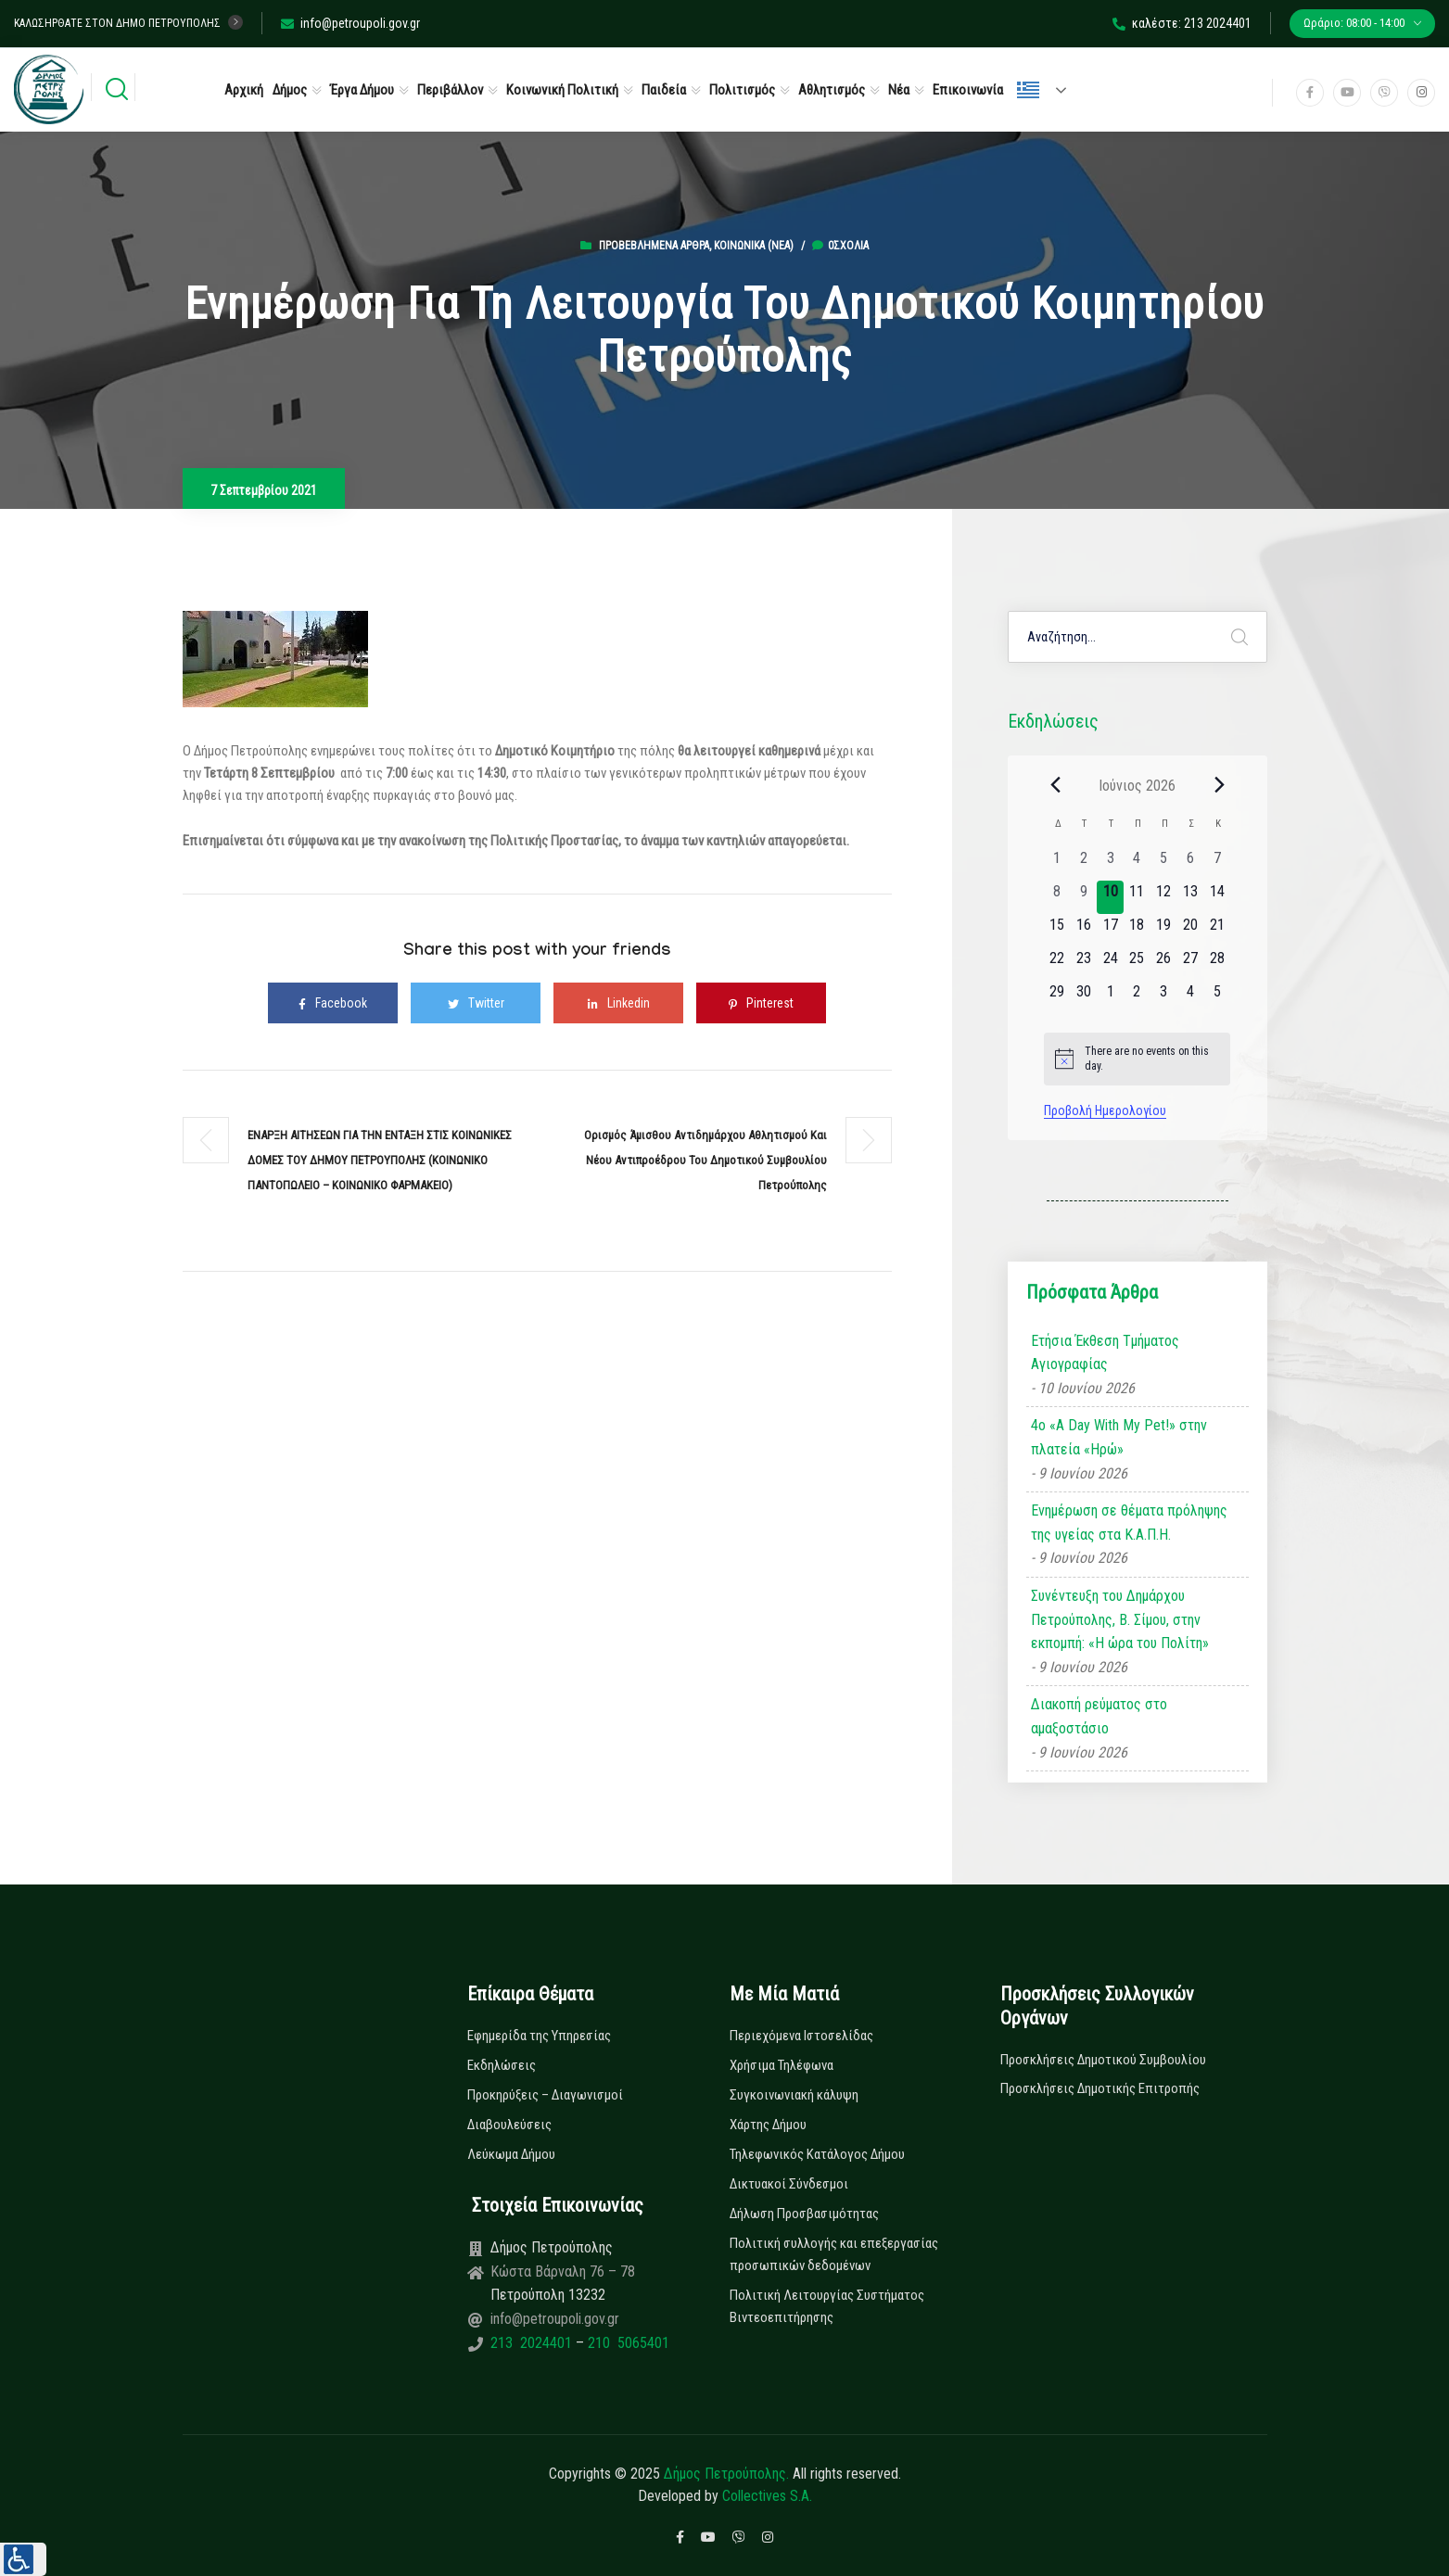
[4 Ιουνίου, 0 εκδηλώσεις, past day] (1137, 864)
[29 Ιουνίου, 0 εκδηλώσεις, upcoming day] (1057, 997)
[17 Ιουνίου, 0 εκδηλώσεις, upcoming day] (1110, 930)
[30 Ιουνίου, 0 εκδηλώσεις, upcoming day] (1084, 997)
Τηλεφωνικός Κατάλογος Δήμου (817, 2154)
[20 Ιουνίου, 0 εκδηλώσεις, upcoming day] (1190, 930)
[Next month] (1219, 785)
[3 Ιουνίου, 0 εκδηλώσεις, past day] (1110, 864)
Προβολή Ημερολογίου (1105, 1110)
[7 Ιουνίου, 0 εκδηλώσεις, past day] (1216, 864)
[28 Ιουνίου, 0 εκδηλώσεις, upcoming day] (1216, 964)
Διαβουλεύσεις (509, 2124)
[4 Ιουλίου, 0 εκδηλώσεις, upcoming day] (1190, 997)
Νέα (898, 90)
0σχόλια (840, 245)
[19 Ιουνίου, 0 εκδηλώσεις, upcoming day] (1163, 930)
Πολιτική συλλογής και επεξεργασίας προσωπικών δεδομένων (834, 2254)
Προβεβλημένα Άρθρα (654, 245)
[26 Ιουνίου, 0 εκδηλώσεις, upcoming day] (1163, 964)
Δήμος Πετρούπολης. (726, 2473)
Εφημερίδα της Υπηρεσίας (539, 2035)
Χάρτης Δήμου (768, 2124)
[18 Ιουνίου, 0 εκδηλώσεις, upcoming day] (1137, 930)
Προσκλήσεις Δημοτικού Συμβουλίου (1103, 2059)
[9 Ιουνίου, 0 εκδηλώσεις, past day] (1084, 897)
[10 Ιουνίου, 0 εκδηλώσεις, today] (1110, 897)
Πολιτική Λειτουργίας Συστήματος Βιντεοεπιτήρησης (827, 2306)
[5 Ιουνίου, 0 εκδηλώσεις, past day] (1163, 864)
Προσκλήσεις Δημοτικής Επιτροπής (1100, 2088)
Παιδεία (664, 90)
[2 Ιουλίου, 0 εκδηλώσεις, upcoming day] (1137, 997)
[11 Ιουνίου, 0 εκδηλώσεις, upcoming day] (1137, 897)
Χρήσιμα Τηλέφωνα (781, 2065)
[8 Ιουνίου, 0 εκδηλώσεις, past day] (1057, 897)
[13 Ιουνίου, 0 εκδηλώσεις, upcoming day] (1190, 897)
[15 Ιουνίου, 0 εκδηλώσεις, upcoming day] (1057, 930)
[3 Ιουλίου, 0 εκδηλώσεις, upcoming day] (1163, 997)
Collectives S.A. (767, 2496)
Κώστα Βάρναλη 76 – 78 (562, 2271)
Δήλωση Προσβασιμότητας (804, 2213)
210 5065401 (626, 2343)
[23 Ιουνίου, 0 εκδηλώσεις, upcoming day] (1084, 964)
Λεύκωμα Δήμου (511, 2154)
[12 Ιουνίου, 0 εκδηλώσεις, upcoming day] (1163, 897)
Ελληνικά (1028, 90)
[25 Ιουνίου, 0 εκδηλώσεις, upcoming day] (1137, 964)
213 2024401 (533, 2343)
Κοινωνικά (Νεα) (754, 245)
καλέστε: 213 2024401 (1182, 23)
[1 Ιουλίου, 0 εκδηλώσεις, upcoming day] (1110, 997)
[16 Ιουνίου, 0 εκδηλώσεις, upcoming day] (1084, 930)
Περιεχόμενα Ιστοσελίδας (801, 2035)
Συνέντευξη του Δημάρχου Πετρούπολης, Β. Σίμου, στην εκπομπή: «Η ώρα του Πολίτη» (1120, 1619)
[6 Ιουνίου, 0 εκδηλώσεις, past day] (1190, 864)
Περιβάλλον (450, 90)
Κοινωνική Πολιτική (562, 90)
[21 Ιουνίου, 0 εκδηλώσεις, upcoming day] (1216, 930)
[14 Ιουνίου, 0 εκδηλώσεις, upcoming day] (1216, 897)
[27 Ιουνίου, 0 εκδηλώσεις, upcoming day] (1190, 964)
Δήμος (290, 90)
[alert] (1137, 1059)
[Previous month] (1055, 785)
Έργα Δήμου (362, 90)
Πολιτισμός (742, 90)
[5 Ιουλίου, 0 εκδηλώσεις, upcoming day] (1216, 997)
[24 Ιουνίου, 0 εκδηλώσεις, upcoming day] (1110, 964)
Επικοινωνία (968, 90)
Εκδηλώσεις (501, 2065)
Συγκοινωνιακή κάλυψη (794, 2095)
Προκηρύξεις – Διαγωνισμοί (545, 2095)
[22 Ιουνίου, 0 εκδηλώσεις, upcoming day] (1057, 964)
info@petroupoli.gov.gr (350, 23)
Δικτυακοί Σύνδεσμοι (789, 2184)
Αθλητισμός (831, 90)
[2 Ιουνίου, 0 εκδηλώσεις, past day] (1084, 864)
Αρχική (243, 90)
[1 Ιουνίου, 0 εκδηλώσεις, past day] (1057, 864)
